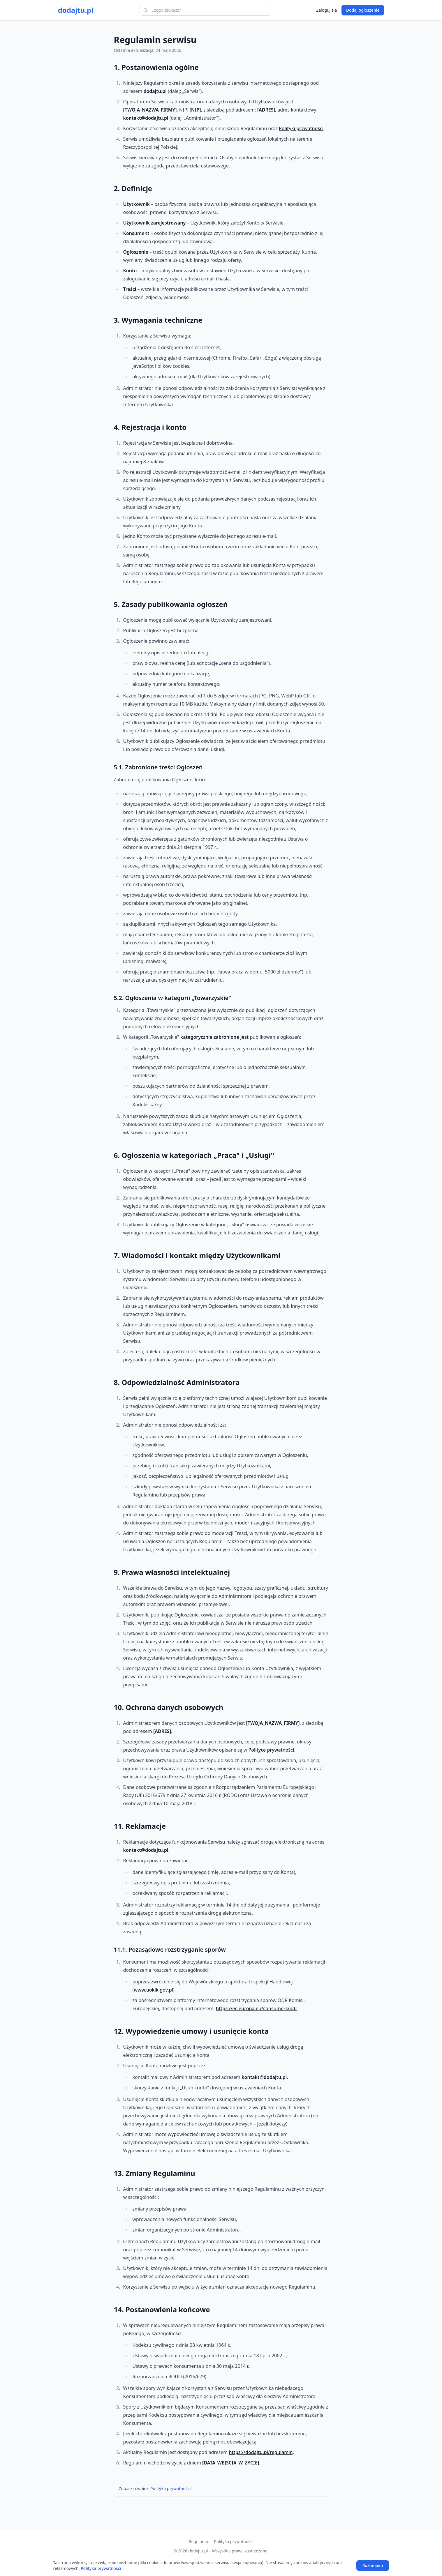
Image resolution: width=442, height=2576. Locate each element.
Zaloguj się (326, 10)
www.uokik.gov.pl (153, 1990)
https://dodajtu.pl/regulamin (261, 2452)
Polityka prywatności (170, 2488)
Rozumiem (372, 2565)
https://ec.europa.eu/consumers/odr (256, 2008)
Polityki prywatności (301, 128)
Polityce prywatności (271, 1750)
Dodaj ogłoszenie (363, 10)
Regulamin (199, 2541)
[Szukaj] (145, 10)
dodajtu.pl (76, 10)
